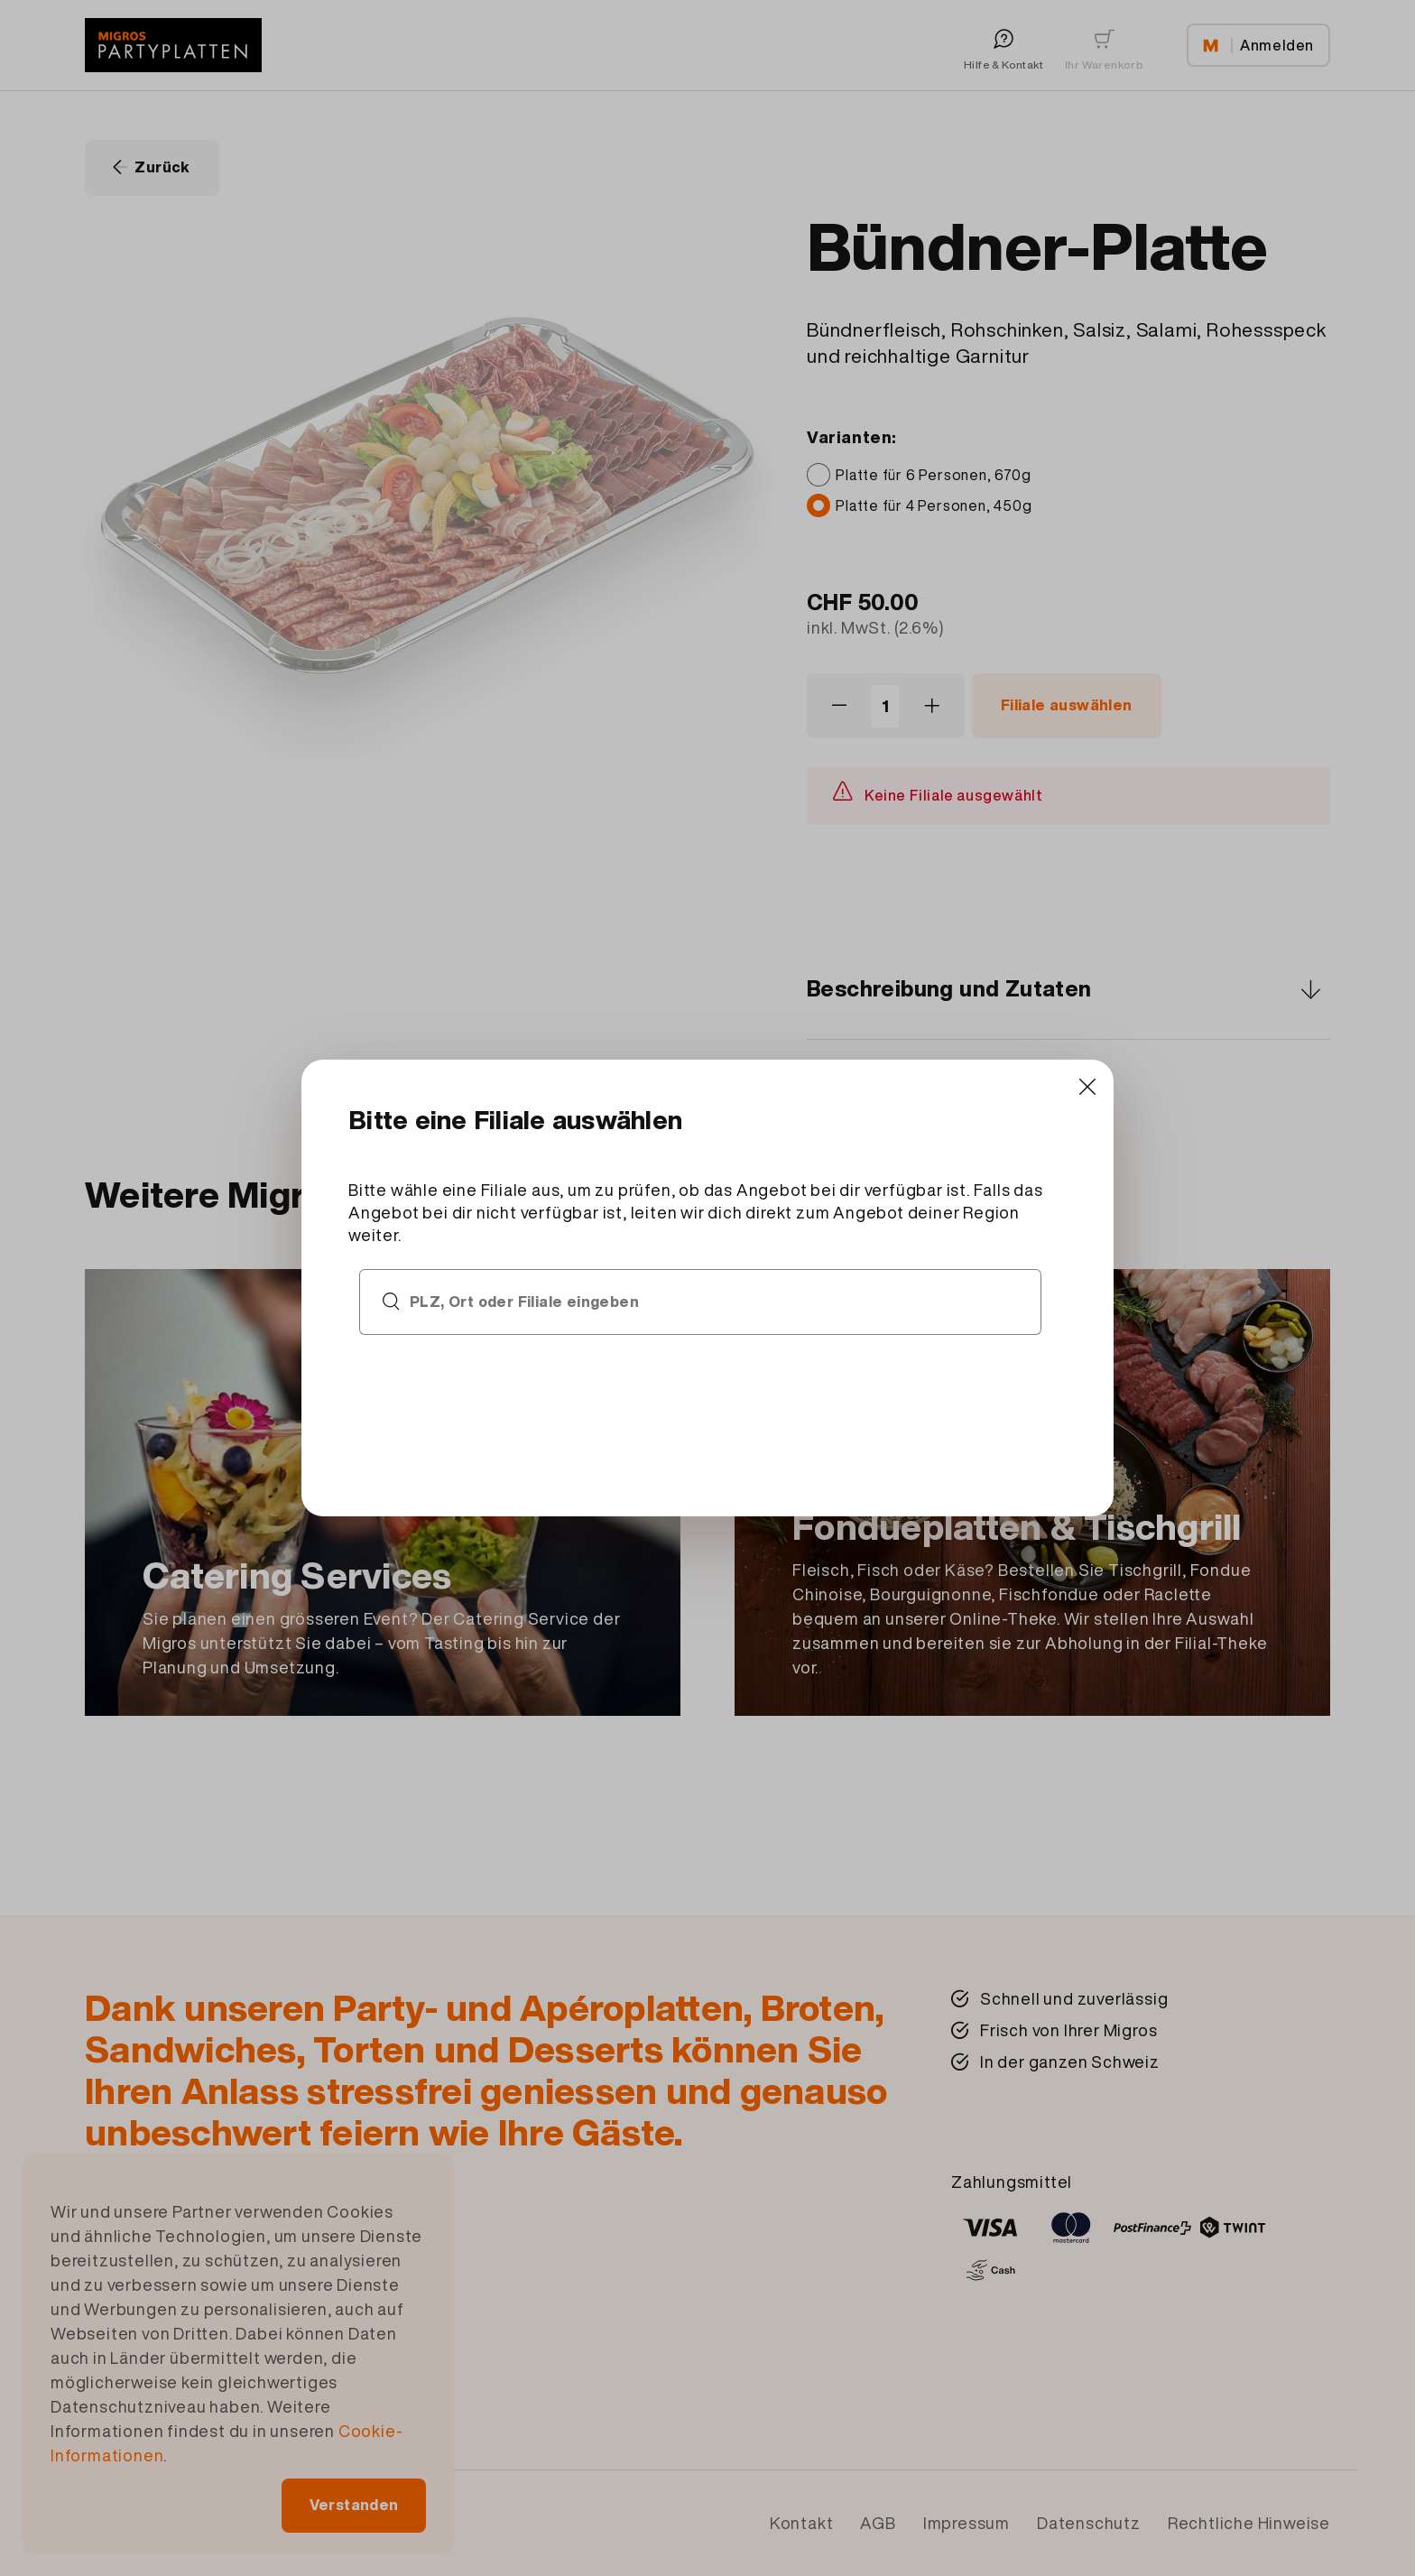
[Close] (1071, 1095)
